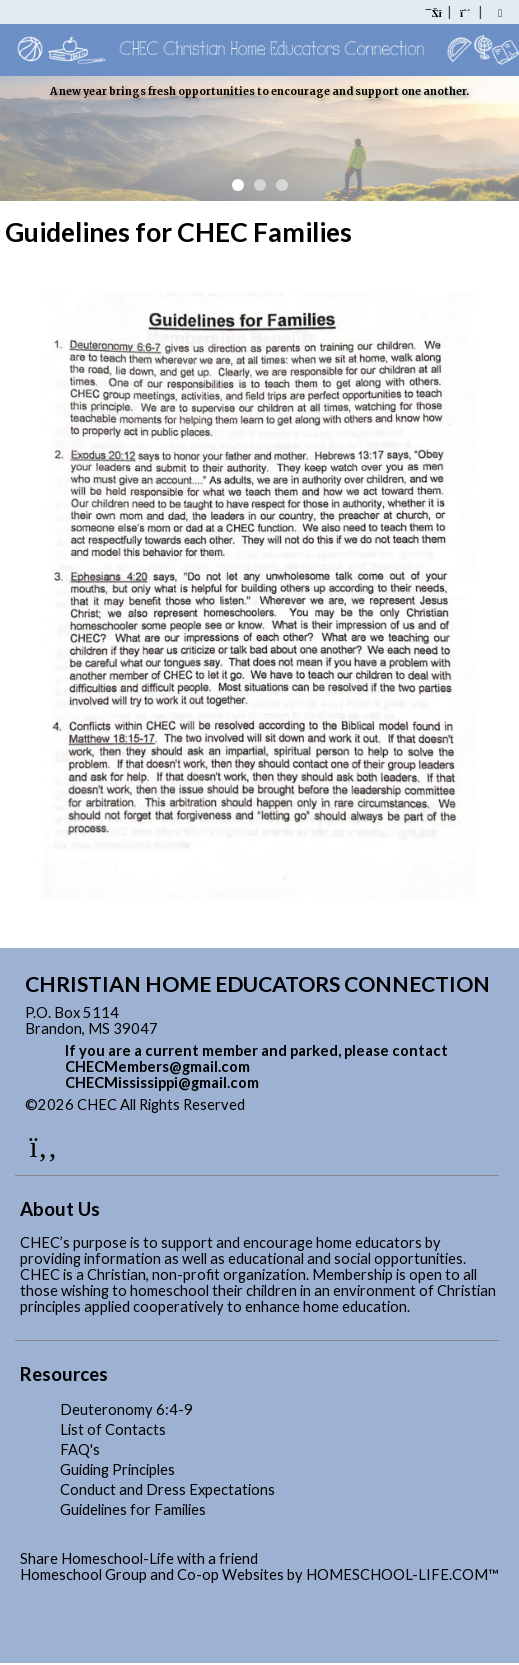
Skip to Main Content (332, 1104)
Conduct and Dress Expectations (167, 1489)
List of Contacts (113, 1429)
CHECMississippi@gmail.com (162, 1082)
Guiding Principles (117, 1469)
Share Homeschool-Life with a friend (139, 1558)
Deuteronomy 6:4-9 (126, 1409)
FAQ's (80, 1449)
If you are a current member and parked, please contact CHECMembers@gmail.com (256, 1058)
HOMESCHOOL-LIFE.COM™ (402, 1574)
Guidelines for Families (133, 1509)
